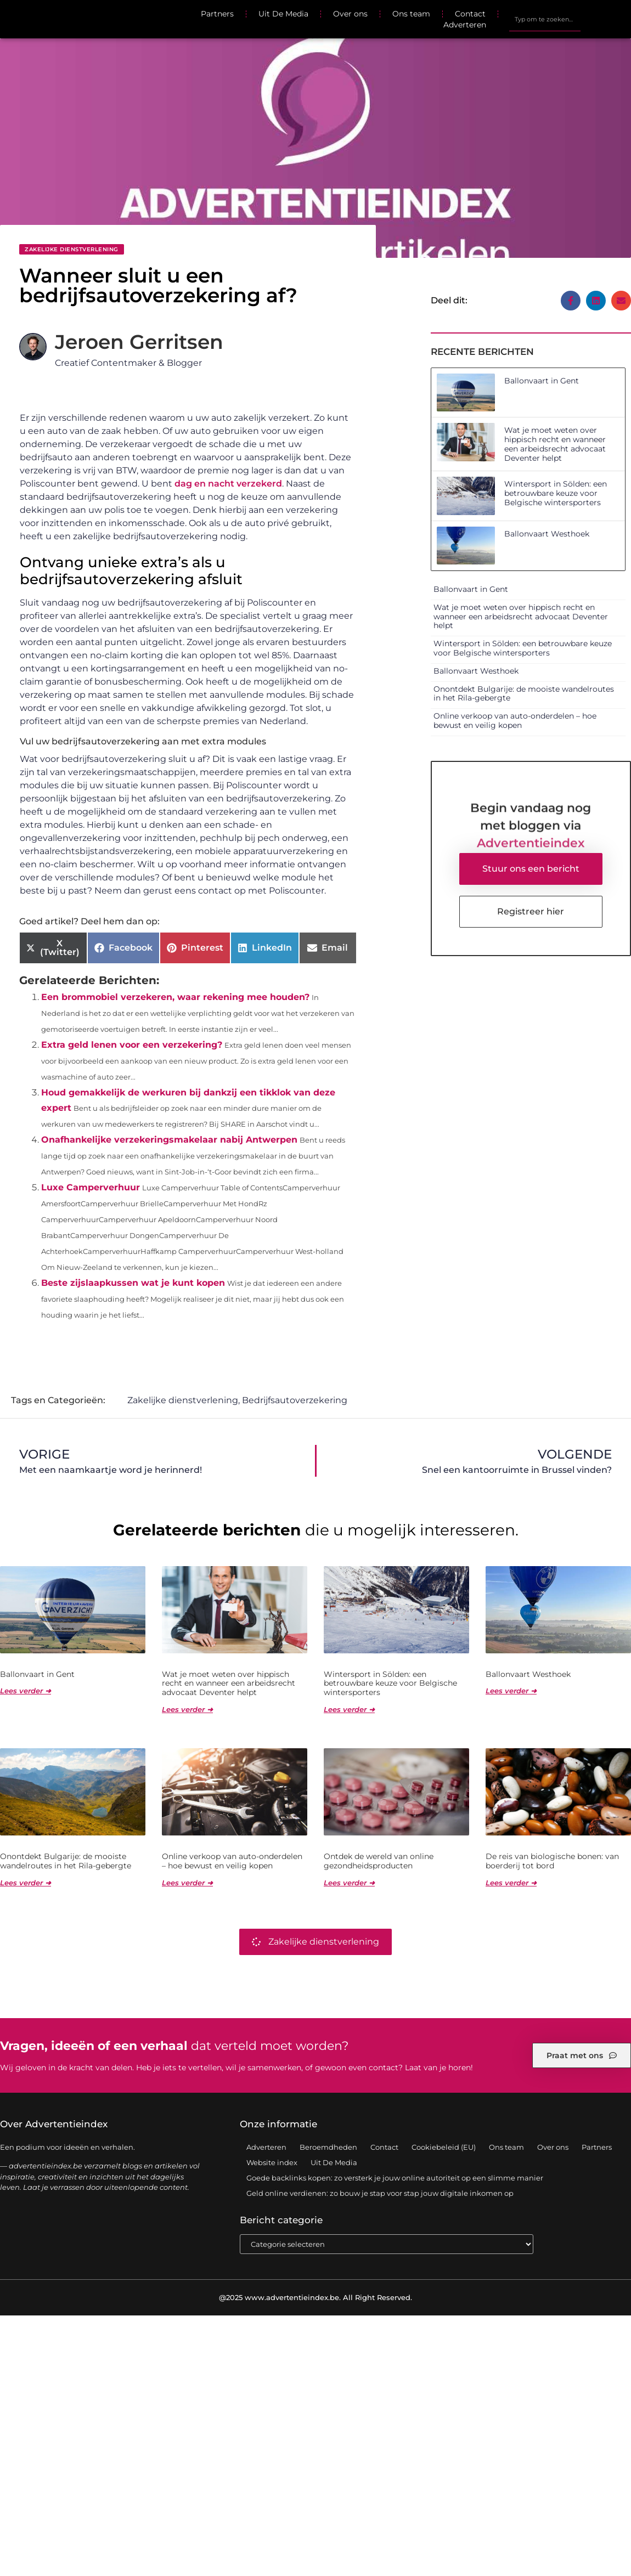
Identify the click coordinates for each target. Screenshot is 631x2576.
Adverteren (464, 25)
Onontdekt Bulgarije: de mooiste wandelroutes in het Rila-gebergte (523, 693)
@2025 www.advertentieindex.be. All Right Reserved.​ (315, 2297)
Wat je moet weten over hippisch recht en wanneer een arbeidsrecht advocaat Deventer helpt (555, 443)
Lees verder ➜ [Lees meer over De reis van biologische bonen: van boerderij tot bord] (511, 1883)
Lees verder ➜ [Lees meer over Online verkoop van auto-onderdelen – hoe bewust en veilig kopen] (187, 1883)
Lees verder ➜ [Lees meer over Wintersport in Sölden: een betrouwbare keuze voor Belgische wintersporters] (349, 1709)
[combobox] (545, 19)
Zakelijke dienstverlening (72, 249)
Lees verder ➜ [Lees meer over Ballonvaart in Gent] (25, 1691)
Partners (217, 14)
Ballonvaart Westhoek (546, 534)
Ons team (411, 14)
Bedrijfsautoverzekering (294, 1401)
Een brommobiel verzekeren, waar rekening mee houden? (175, 997)
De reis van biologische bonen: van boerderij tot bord (552, 1861)
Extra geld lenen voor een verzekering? (131, 1045)
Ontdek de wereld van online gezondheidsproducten (378, 1861)
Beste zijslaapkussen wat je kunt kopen (133, 1283)
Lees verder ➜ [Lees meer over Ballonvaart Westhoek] (511, 1691)
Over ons (350, 14)
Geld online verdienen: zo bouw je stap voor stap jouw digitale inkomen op (380, 2193)
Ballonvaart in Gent (541, 381)
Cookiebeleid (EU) (444, 2147)
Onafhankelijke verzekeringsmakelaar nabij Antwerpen (169, 1139)
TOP (595, 2534)
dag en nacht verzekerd (228, 483)
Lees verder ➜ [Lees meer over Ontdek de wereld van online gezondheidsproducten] (349, 1883)
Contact (470, 14)
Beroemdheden (328, 2147)
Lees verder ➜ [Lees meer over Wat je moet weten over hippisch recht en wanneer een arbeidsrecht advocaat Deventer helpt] (187, 1709)
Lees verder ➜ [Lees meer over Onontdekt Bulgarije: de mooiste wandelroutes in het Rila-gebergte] (25, 1883)
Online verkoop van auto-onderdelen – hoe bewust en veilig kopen (514, 720)
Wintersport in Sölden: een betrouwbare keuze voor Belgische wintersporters (555, 493)
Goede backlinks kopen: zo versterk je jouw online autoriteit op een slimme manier (394, 2178)
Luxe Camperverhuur (90, 1187)
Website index (271, 2163)
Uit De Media (283, 14)
